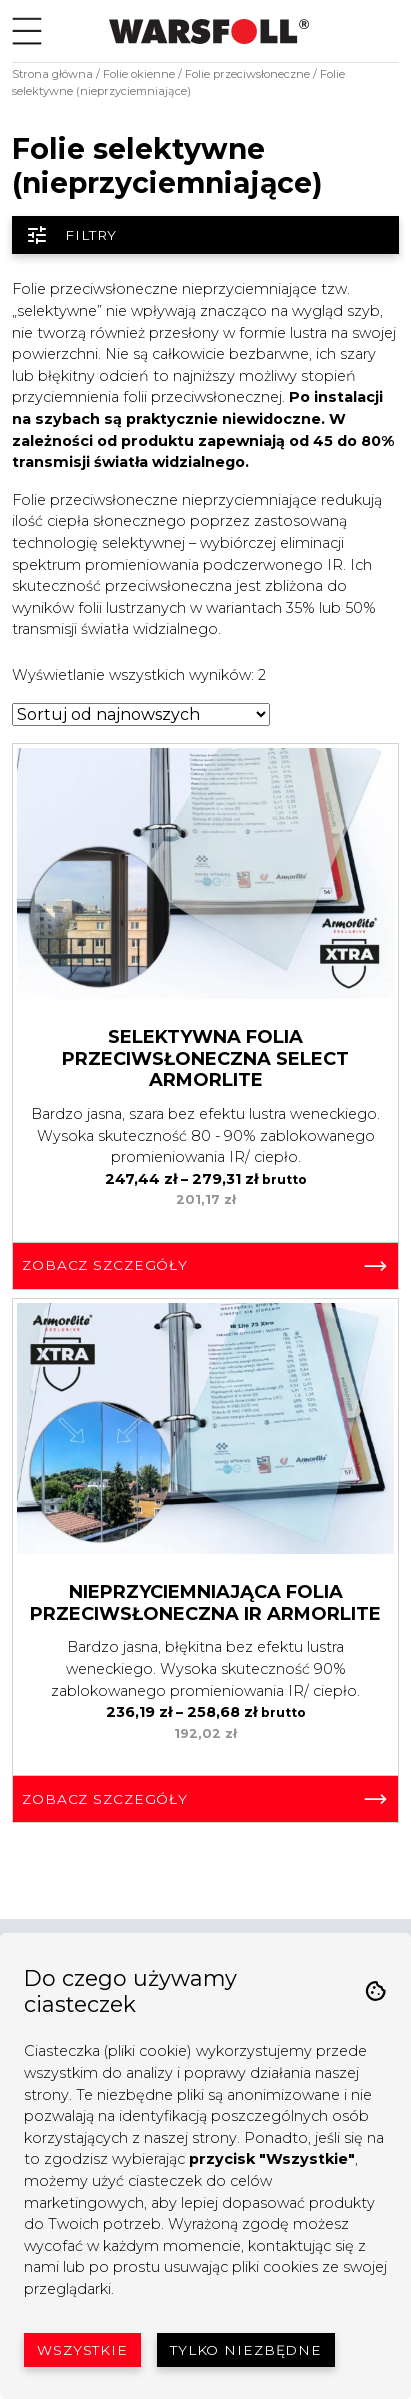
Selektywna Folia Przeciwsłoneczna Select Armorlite (205, 1058)
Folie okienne (139, 74)
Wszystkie (82, 2350)
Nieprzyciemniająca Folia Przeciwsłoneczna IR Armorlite (205, 1603)
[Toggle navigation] (27, 31)
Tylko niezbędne (246, 2350)
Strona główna (52, 74)
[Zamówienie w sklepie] (141, 714)
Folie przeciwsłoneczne (247, 74)
